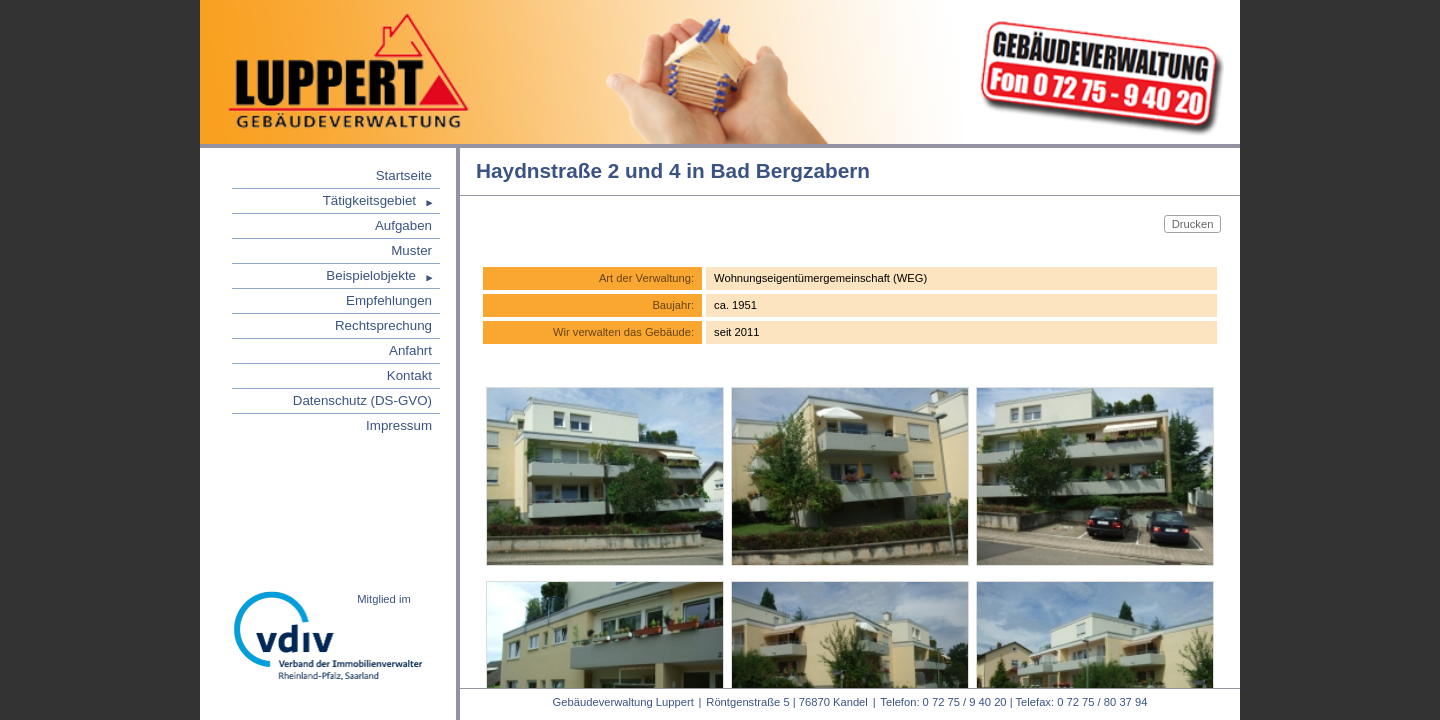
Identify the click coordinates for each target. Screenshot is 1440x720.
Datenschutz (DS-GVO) (362, 400)
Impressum (399, 425)
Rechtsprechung (383, 325)
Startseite (404, 175)
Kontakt (409, 375)
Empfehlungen (389, 300)
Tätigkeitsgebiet (369, 200)
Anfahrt (410, 350)
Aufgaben (403, 225)
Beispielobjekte (371, 275)
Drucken (1193, 223)
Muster (411, 250)
